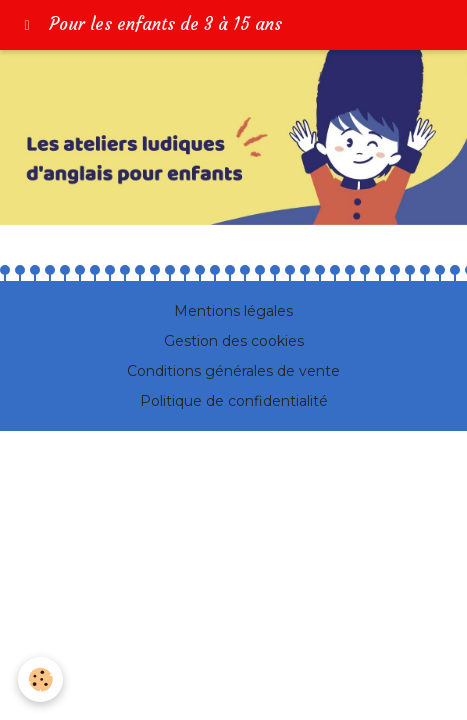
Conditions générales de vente (233, 371)
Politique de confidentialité (234, 401)
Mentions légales (233, 311)
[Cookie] (40, 679)
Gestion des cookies (234, 341)
